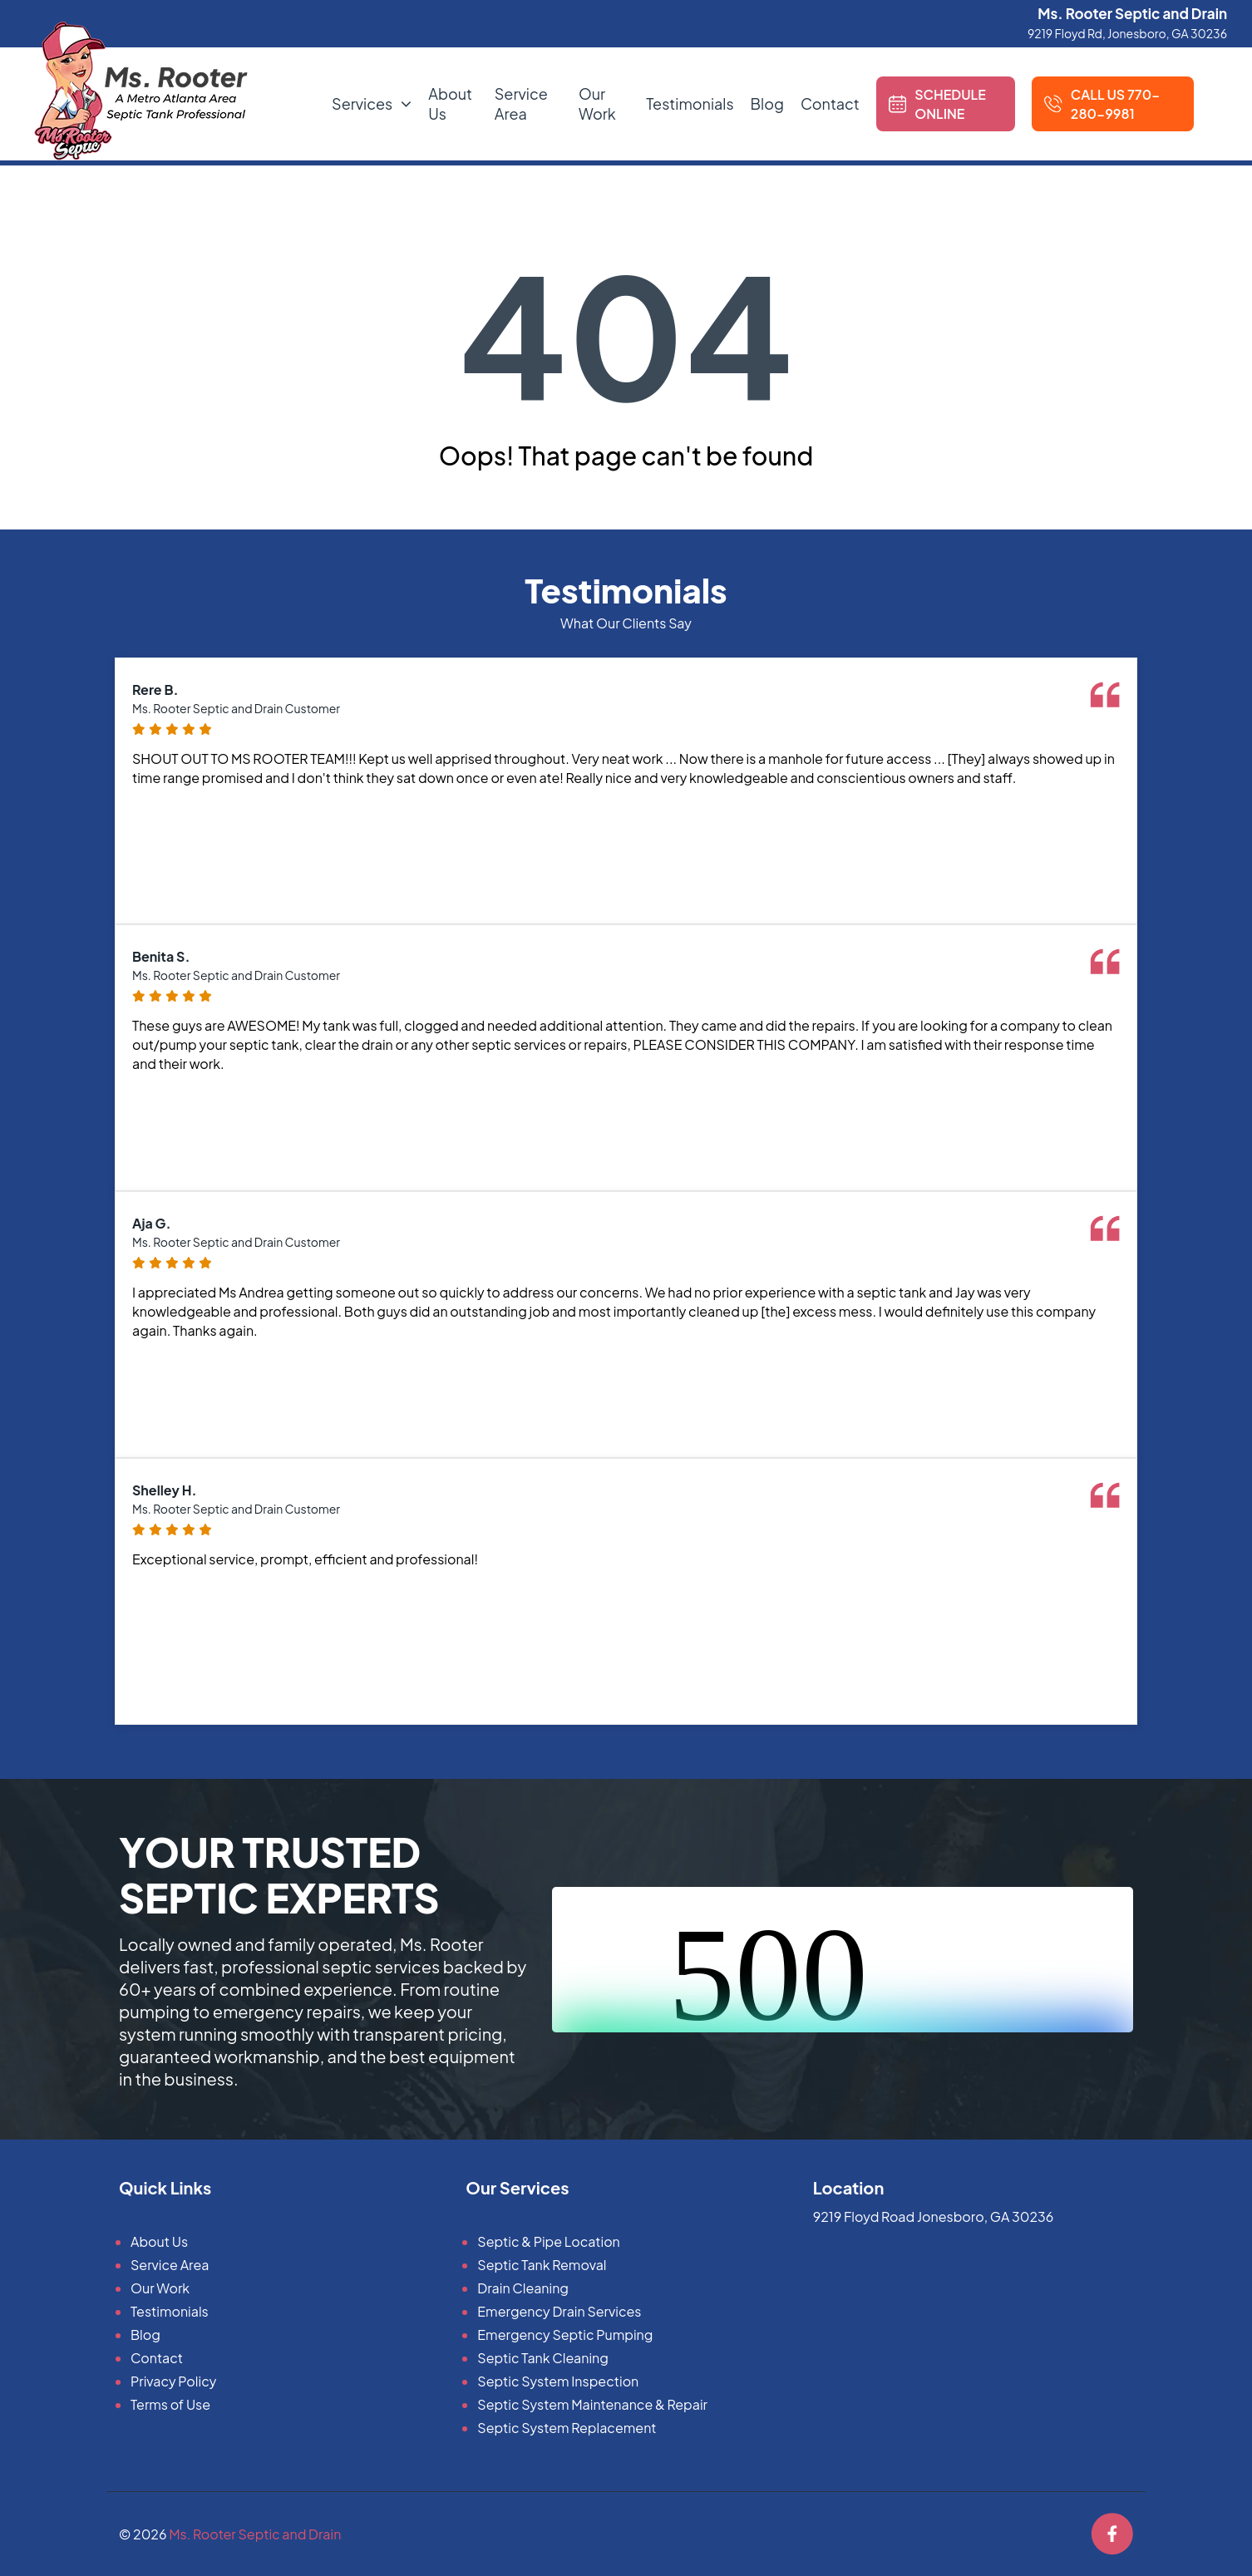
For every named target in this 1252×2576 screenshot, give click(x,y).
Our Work (597, 103)
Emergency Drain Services (559, 2311)
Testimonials (689, 103)
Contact (830, 103)
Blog (767, 103)
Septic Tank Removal (541, 2264)
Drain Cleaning (523, 2288)
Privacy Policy (173, 2381)
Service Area (521, 103)
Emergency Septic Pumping (565, 2334)
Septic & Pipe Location (548, 2241)
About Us (159, 2241)
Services (362, 103)
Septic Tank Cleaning (543, 2358)
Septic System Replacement (566, 2427)
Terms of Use (170, 2404)
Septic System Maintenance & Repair (592, 2404)
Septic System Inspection (557, 2381)
